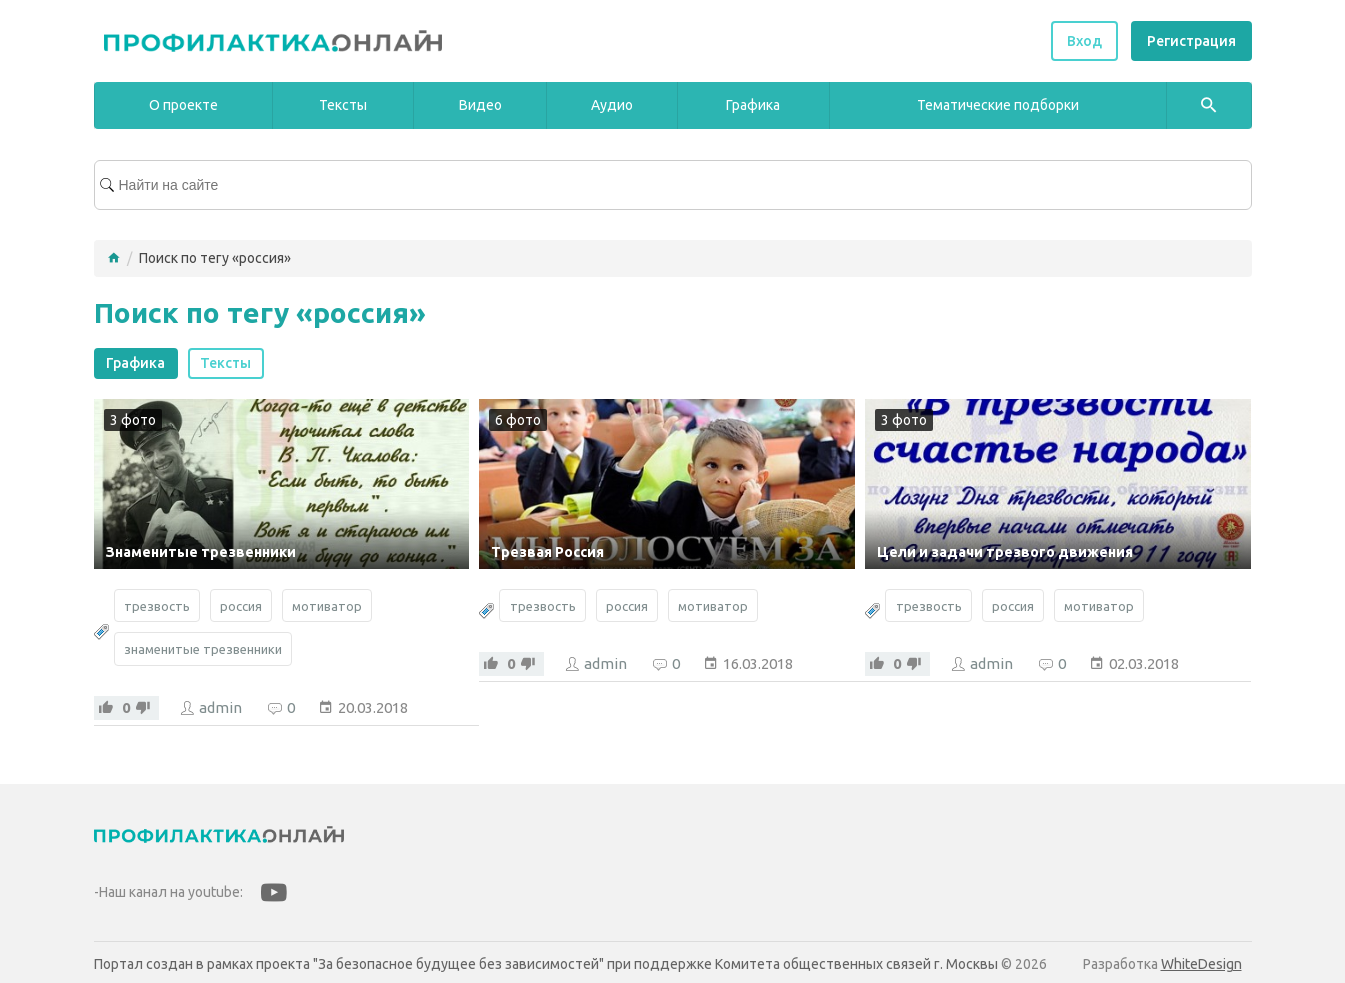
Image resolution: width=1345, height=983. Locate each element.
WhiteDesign (1201, 964)
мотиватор (327, 606)
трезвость (157, 606)
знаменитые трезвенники (203, 649)
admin (220, 707)
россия (241, 606)
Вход (1084, 41)
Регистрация (1191, 41)
